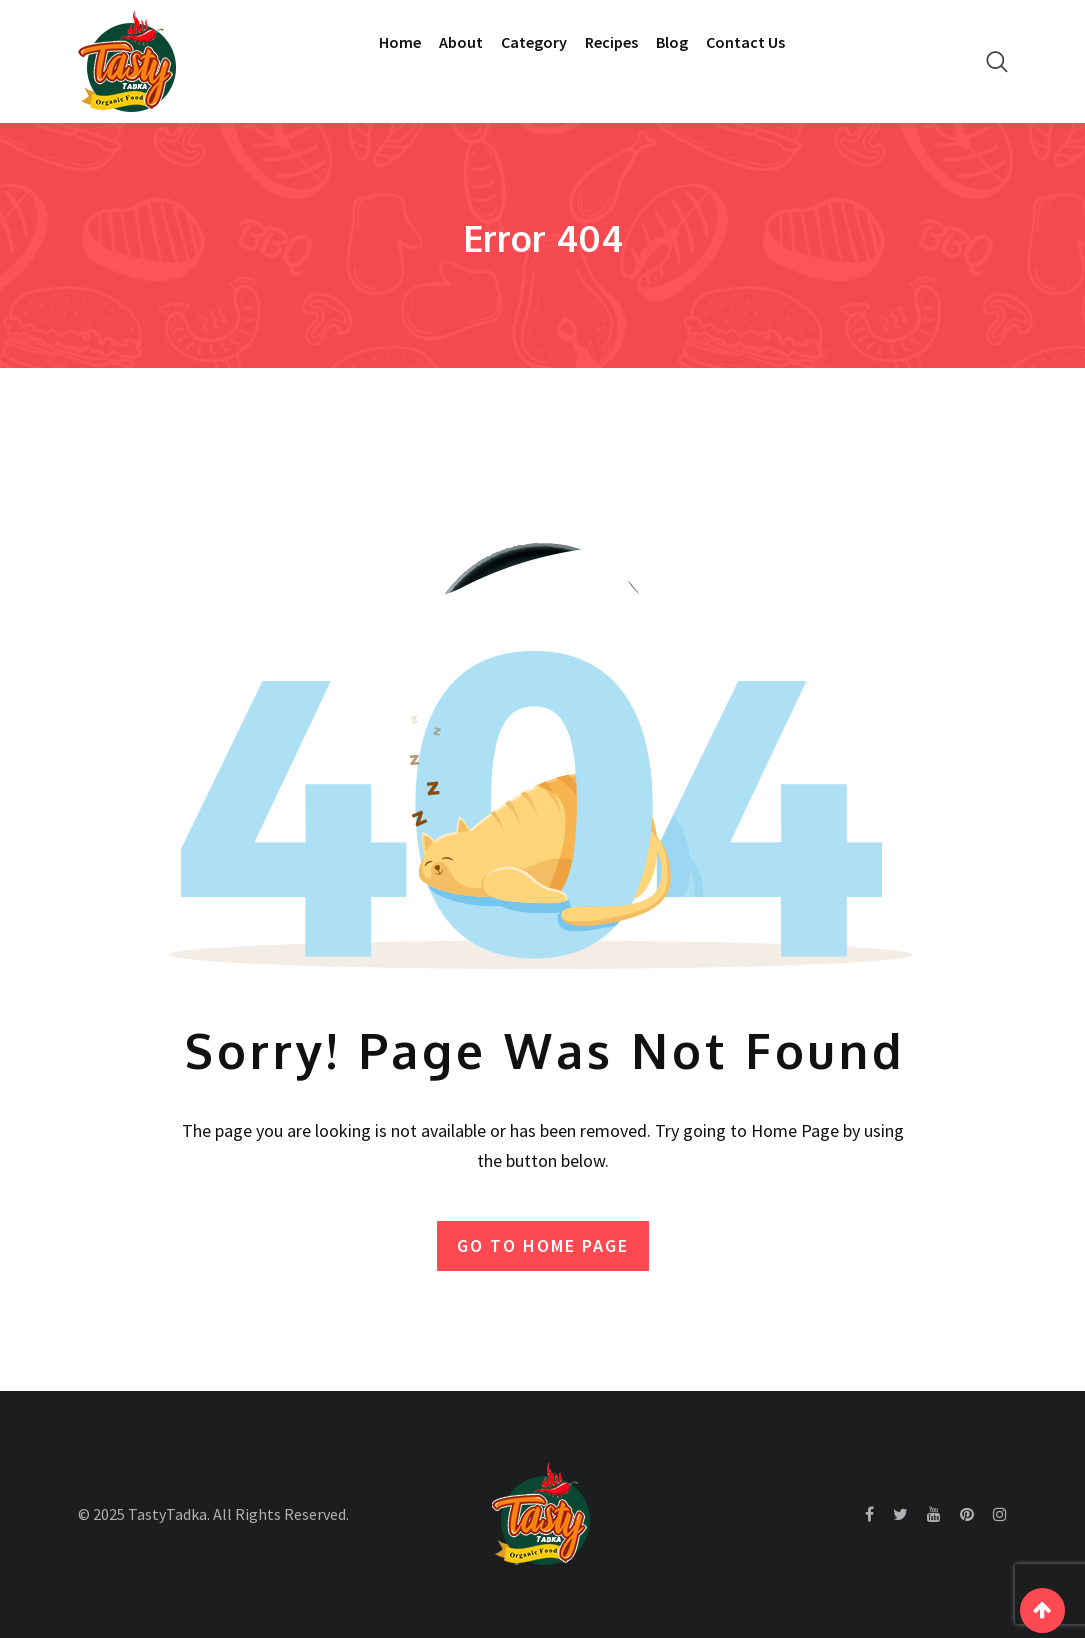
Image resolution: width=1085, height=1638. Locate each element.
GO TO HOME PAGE (543, 1245)
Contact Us (745, 42)
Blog (672, 42)
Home (400, 42)
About (461, 42)
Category (534, 42)
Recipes (611, 42)
